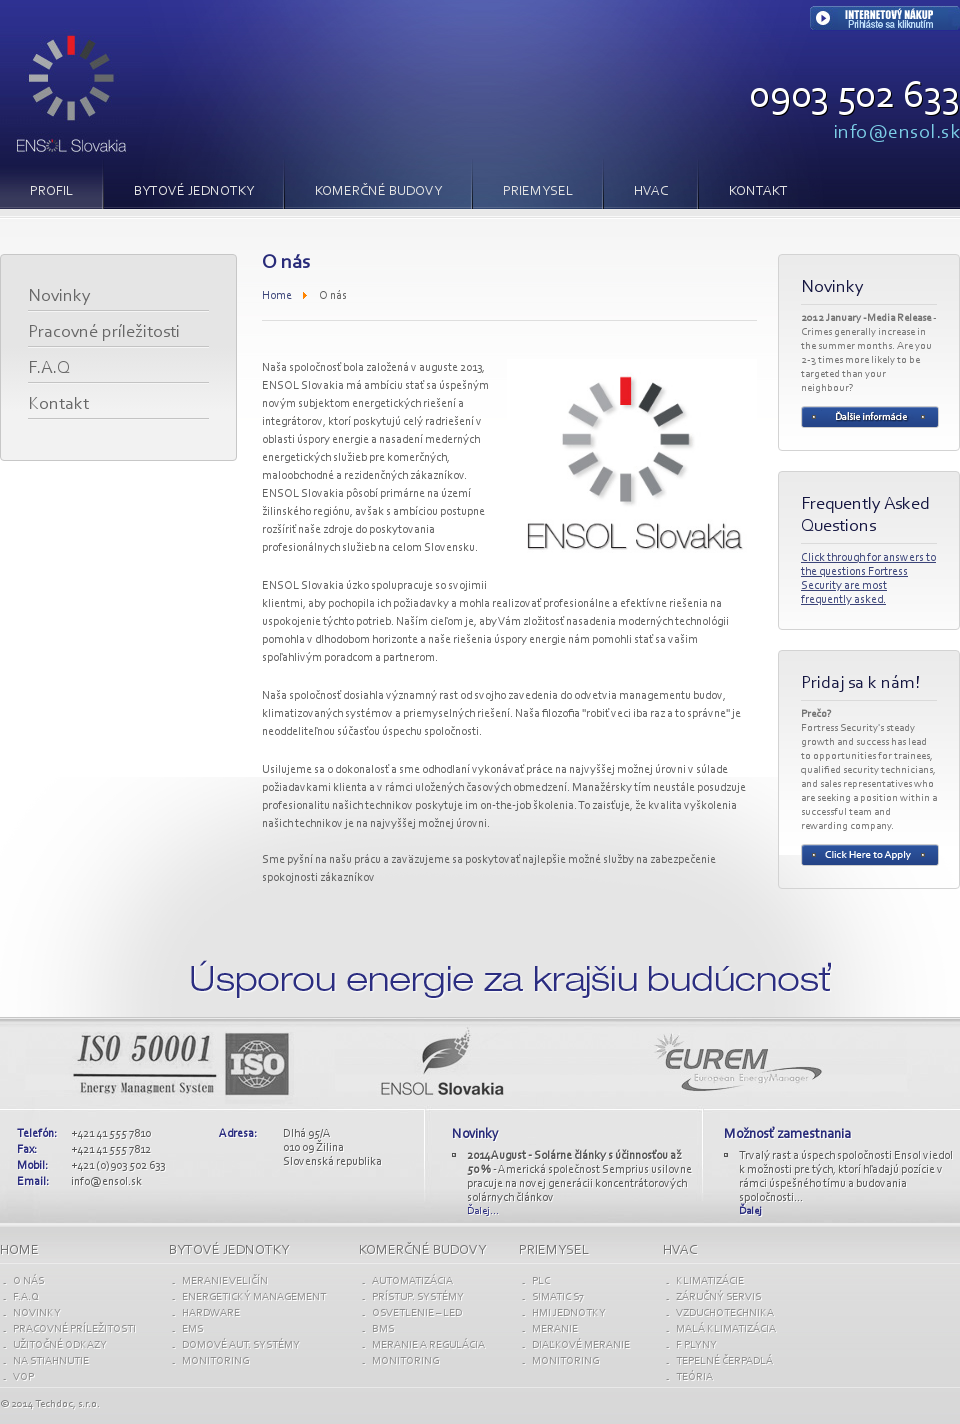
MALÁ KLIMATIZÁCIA (726, 1329)
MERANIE (555, 1329)
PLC (541, 1281)
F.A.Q (49, 369)
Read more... (870, 417)
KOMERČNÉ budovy (422, 1251)
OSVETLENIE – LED (417, 1313)
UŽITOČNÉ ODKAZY (60, 1345)
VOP (23, 1377)
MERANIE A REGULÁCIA (428, 1345)
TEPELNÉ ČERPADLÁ (724, 1361)
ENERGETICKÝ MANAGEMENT (254, 1297)
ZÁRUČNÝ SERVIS (718, 1297)
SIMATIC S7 (558, 1297)
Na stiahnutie (51, 1361)
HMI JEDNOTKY (569, 1313)
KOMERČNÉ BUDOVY (378, 192)
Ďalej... (483, 1211)
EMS (192, 1329)
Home (277, 296)
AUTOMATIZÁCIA (412, 1281)
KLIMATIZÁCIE (710, 1281)
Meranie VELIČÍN (225, 1281)
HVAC (651, 192)
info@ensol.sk (897, 133)
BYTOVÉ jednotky (229, 1251)
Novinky (59, 297)
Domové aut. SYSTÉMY (241, 1345)
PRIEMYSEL (538, 192)
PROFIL (51, 192)
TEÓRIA (694, 1377)
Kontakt (758, 192)
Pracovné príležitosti (104, 333)
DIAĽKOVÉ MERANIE (581, 1345)
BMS (383, 1329)
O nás (28, 1281)
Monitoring (215, 1361)
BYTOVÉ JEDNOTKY (194, 192)
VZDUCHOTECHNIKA (725, 1313)
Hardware (211, 1313)
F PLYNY (696, 1345)
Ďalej (750, 1211)
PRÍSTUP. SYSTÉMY (418, 1297)
